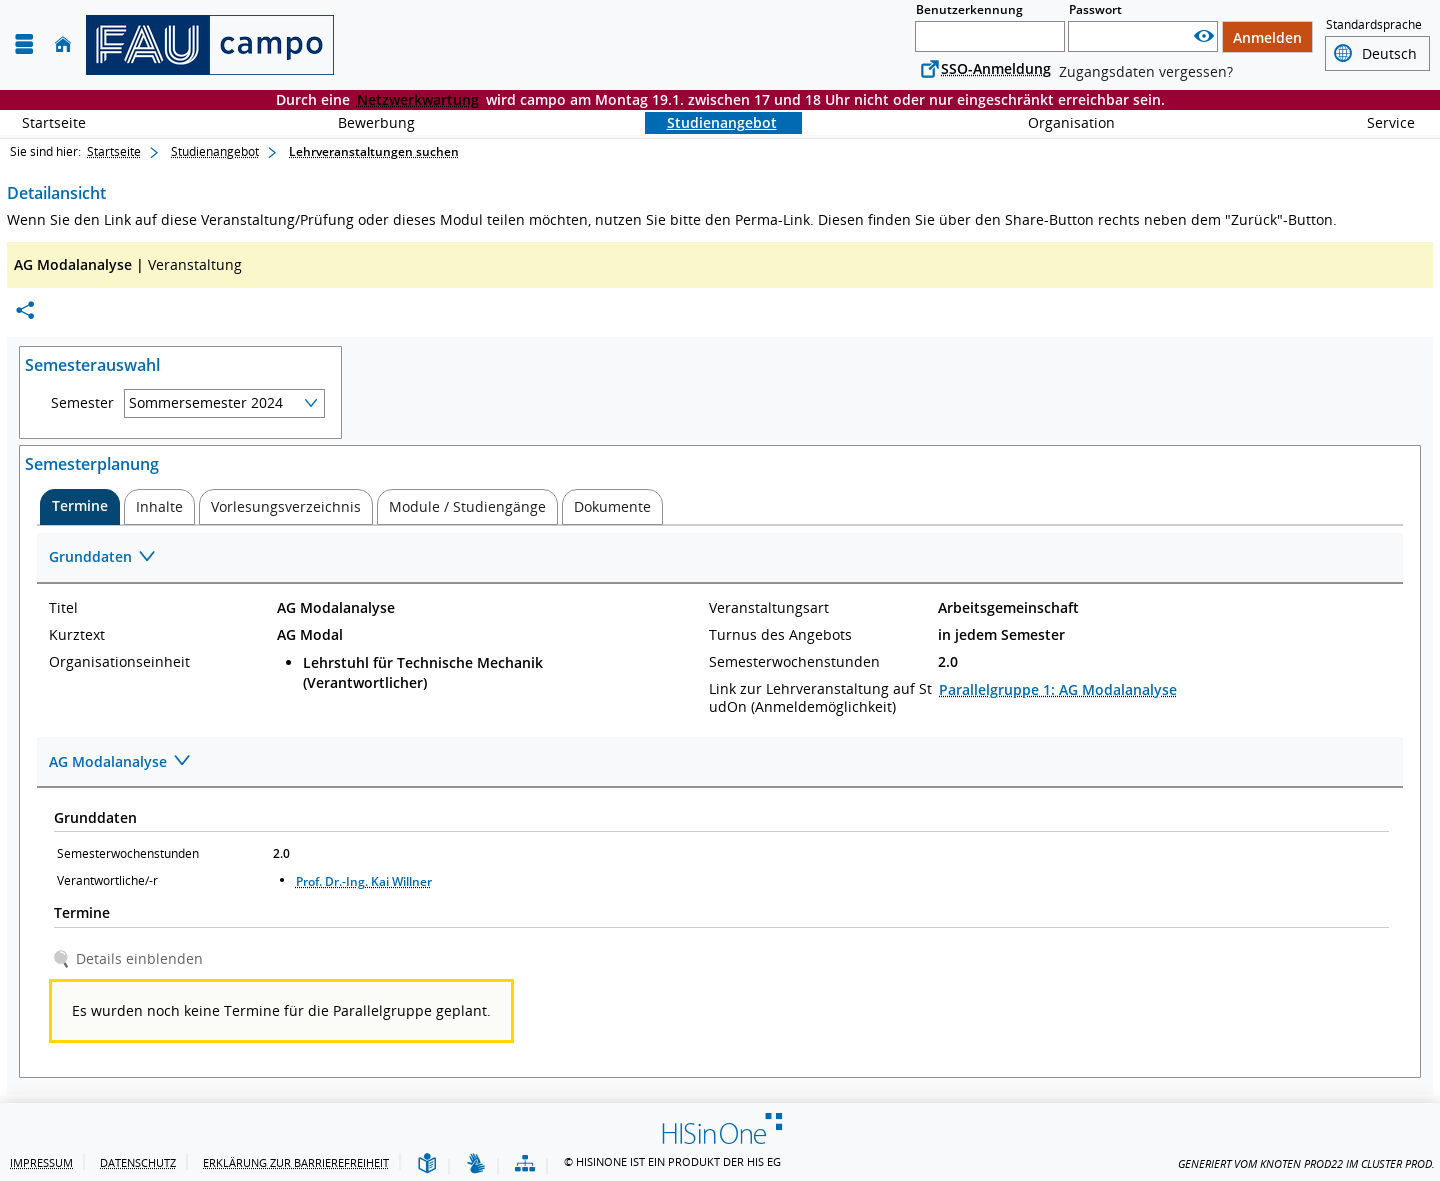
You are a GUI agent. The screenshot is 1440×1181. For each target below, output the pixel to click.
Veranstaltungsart (769, 608)
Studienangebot (711, 122)
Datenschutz (138, 1162)
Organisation (1060, 122)
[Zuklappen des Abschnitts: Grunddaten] (720, 558)
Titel (63, 608)
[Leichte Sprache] (427, 1164)
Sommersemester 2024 (206, 402)
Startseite (54, 122)
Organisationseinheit (119, 662)
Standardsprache (1374, 24)
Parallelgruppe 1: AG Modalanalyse (1058, 689)
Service (1380, 122)
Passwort (1095, 9)
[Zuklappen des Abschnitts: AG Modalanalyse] (720, 762)
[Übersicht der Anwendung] (525, 1164)
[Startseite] (63, 44)
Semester (82, 403)
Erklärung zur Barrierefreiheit (296, 1162)
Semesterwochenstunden (794, 662)
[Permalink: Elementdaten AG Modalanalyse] (25, 310)
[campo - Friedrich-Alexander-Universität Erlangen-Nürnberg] (210, 45)
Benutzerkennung (969, 9)
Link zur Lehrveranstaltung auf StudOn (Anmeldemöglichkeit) (820, 698)
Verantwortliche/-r (107, 880)
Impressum (41, 1162)
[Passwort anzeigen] (1204, 36)
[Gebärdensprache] (476, 1164)
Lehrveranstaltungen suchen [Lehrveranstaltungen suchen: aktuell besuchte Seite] (374, 151)
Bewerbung (365, 122)
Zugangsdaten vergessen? (1146, 71)
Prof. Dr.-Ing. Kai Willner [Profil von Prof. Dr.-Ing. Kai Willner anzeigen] (364, 881)
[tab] (80, 507)
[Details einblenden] (131, 958)
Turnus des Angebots (780, 635)
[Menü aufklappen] (24, 44)
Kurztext (77, 635)
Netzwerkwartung (418, 99)
